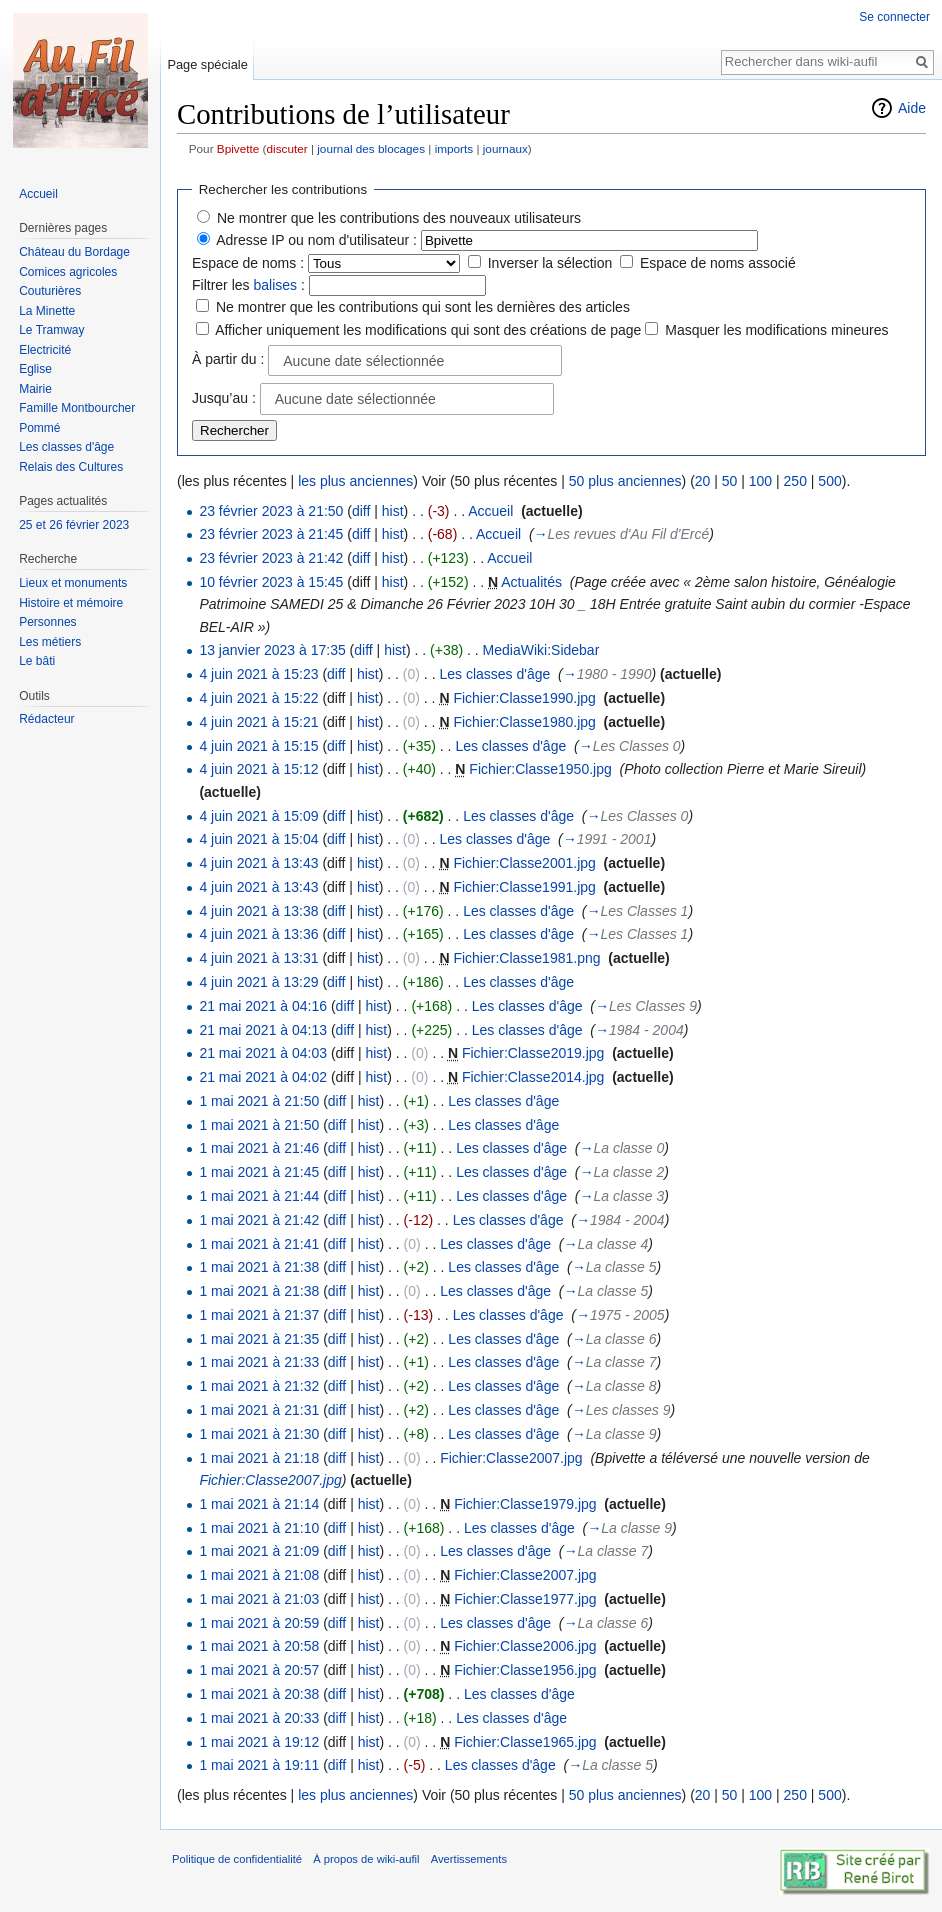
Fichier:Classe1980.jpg (524, 722)
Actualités (531, 582)
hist (393, 511)
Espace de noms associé (718, 263)
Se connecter (894, 17)
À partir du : (228, 359)
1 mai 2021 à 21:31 (259, 1410)
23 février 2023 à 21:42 (271, 558)
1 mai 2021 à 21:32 (259, 1386)
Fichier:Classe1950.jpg (540, 769)
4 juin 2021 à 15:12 (258, 769)
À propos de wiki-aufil (366, 1859)
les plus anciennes (355, 481)
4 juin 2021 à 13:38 (258, 911)
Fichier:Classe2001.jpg (524, 863)
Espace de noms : (248, 263)
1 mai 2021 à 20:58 (259, 1646)
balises (275, 285)
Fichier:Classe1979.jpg (525, 1504)
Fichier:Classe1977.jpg (525, 1599)
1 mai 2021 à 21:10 (259, 1528)
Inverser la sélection (550, 263)
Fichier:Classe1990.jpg (524, 698)
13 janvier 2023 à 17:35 (272, 650)
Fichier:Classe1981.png (526, 958)
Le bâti (37, 661)
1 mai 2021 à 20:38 (259, 1694)
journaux (505, 148)
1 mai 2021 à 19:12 (259, 1742)
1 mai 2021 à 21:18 (259, 1458)
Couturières (50, 291)
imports (454, 148)
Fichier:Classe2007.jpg (511, 1458)
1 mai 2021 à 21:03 (259, 1599)
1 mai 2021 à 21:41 (259, 1244)
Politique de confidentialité (237, 1859)
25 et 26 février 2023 (74, 525)
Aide (912, 108)
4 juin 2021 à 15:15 (258, 746)
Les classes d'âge (494, 674)
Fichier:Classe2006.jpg (525, 1646)
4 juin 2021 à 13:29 (258, 982)
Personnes (47, 622)
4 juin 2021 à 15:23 (258, 674)
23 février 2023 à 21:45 (271, 534)
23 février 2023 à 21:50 (271, 511)
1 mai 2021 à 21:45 (259, 1172)
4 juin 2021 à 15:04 (258, 839)
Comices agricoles (68, 272)
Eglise (35, 369)
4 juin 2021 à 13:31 (258, 958)
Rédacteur (46, 719)
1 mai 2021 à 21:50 (259, 1101)
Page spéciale (207, 64)
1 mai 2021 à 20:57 (259, 1670)
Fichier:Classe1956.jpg (525, 1670)
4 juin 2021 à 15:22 (258, 698)
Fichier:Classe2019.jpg (533, 1053)
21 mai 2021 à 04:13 (263, 1030)
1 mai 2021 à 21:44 (259, 1196)
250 (795, 481)
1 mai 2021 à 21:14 (259, 1504)
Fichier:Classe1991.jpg (524, 887)
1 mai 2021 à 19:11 (259, 1765)
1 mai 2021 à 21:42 (259, 1220)
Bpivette (238, 148)
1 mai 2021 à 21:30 (259, 1434)
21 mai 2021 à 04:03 (263, 1053)
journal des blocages (371, 148)
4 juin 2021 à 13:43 (258, 863)
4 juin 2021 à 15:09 (258, 816)
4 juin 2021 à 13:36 (258, 934)
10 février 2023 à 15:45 (271, 582)
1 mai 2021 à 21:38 (259, 1267)
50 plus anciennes (625, 481)
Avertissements (469, 1859)
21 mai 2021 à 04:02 (263, 1077)
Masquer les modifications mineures (776, 330)
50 (730, 481)
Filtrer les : (248, 285)
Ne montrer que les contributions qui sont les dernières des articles (423, 307)
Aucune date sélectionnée (363, 361)
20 (703, 481)
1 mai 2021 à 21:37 (259, 1315)
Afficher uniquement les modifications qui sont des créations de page (428, 330)
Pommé (39, 428)
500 (829, 481)
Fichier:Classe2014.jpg (533, 1077)
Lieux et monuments (73, 583)
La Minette (47, 311)
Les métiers (50, 642)
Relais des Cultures (71, 467)
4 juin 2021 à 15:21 (258, 722)
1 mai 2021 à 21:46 (259, 1148)
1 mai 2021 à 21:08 (259, 1575)
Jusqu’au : (224, 398)
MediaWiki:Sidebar (541, 650)
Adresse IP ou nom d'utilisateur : (316, 240)
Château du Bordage (74, 252)
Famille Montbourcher (77, 408)
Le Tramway (51, 330)
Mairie (35, 389)
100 (760, 481)
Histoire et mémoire (71, 603)
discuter (287, 148)
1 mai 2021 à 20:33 (259, 1718)
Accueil (490, 511)
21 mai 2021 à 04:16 (263, 1006)
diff (361, 511)
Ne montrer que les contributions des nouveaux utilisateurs (399, 218)
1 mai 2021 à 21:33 (259, 1362)
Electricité (45, 350)
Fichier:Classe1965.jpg (525, 1742)
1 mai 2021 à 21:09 (259, 1551)
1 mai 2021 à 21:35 (259, 1339)
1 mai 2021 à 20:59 (259, 1623)
